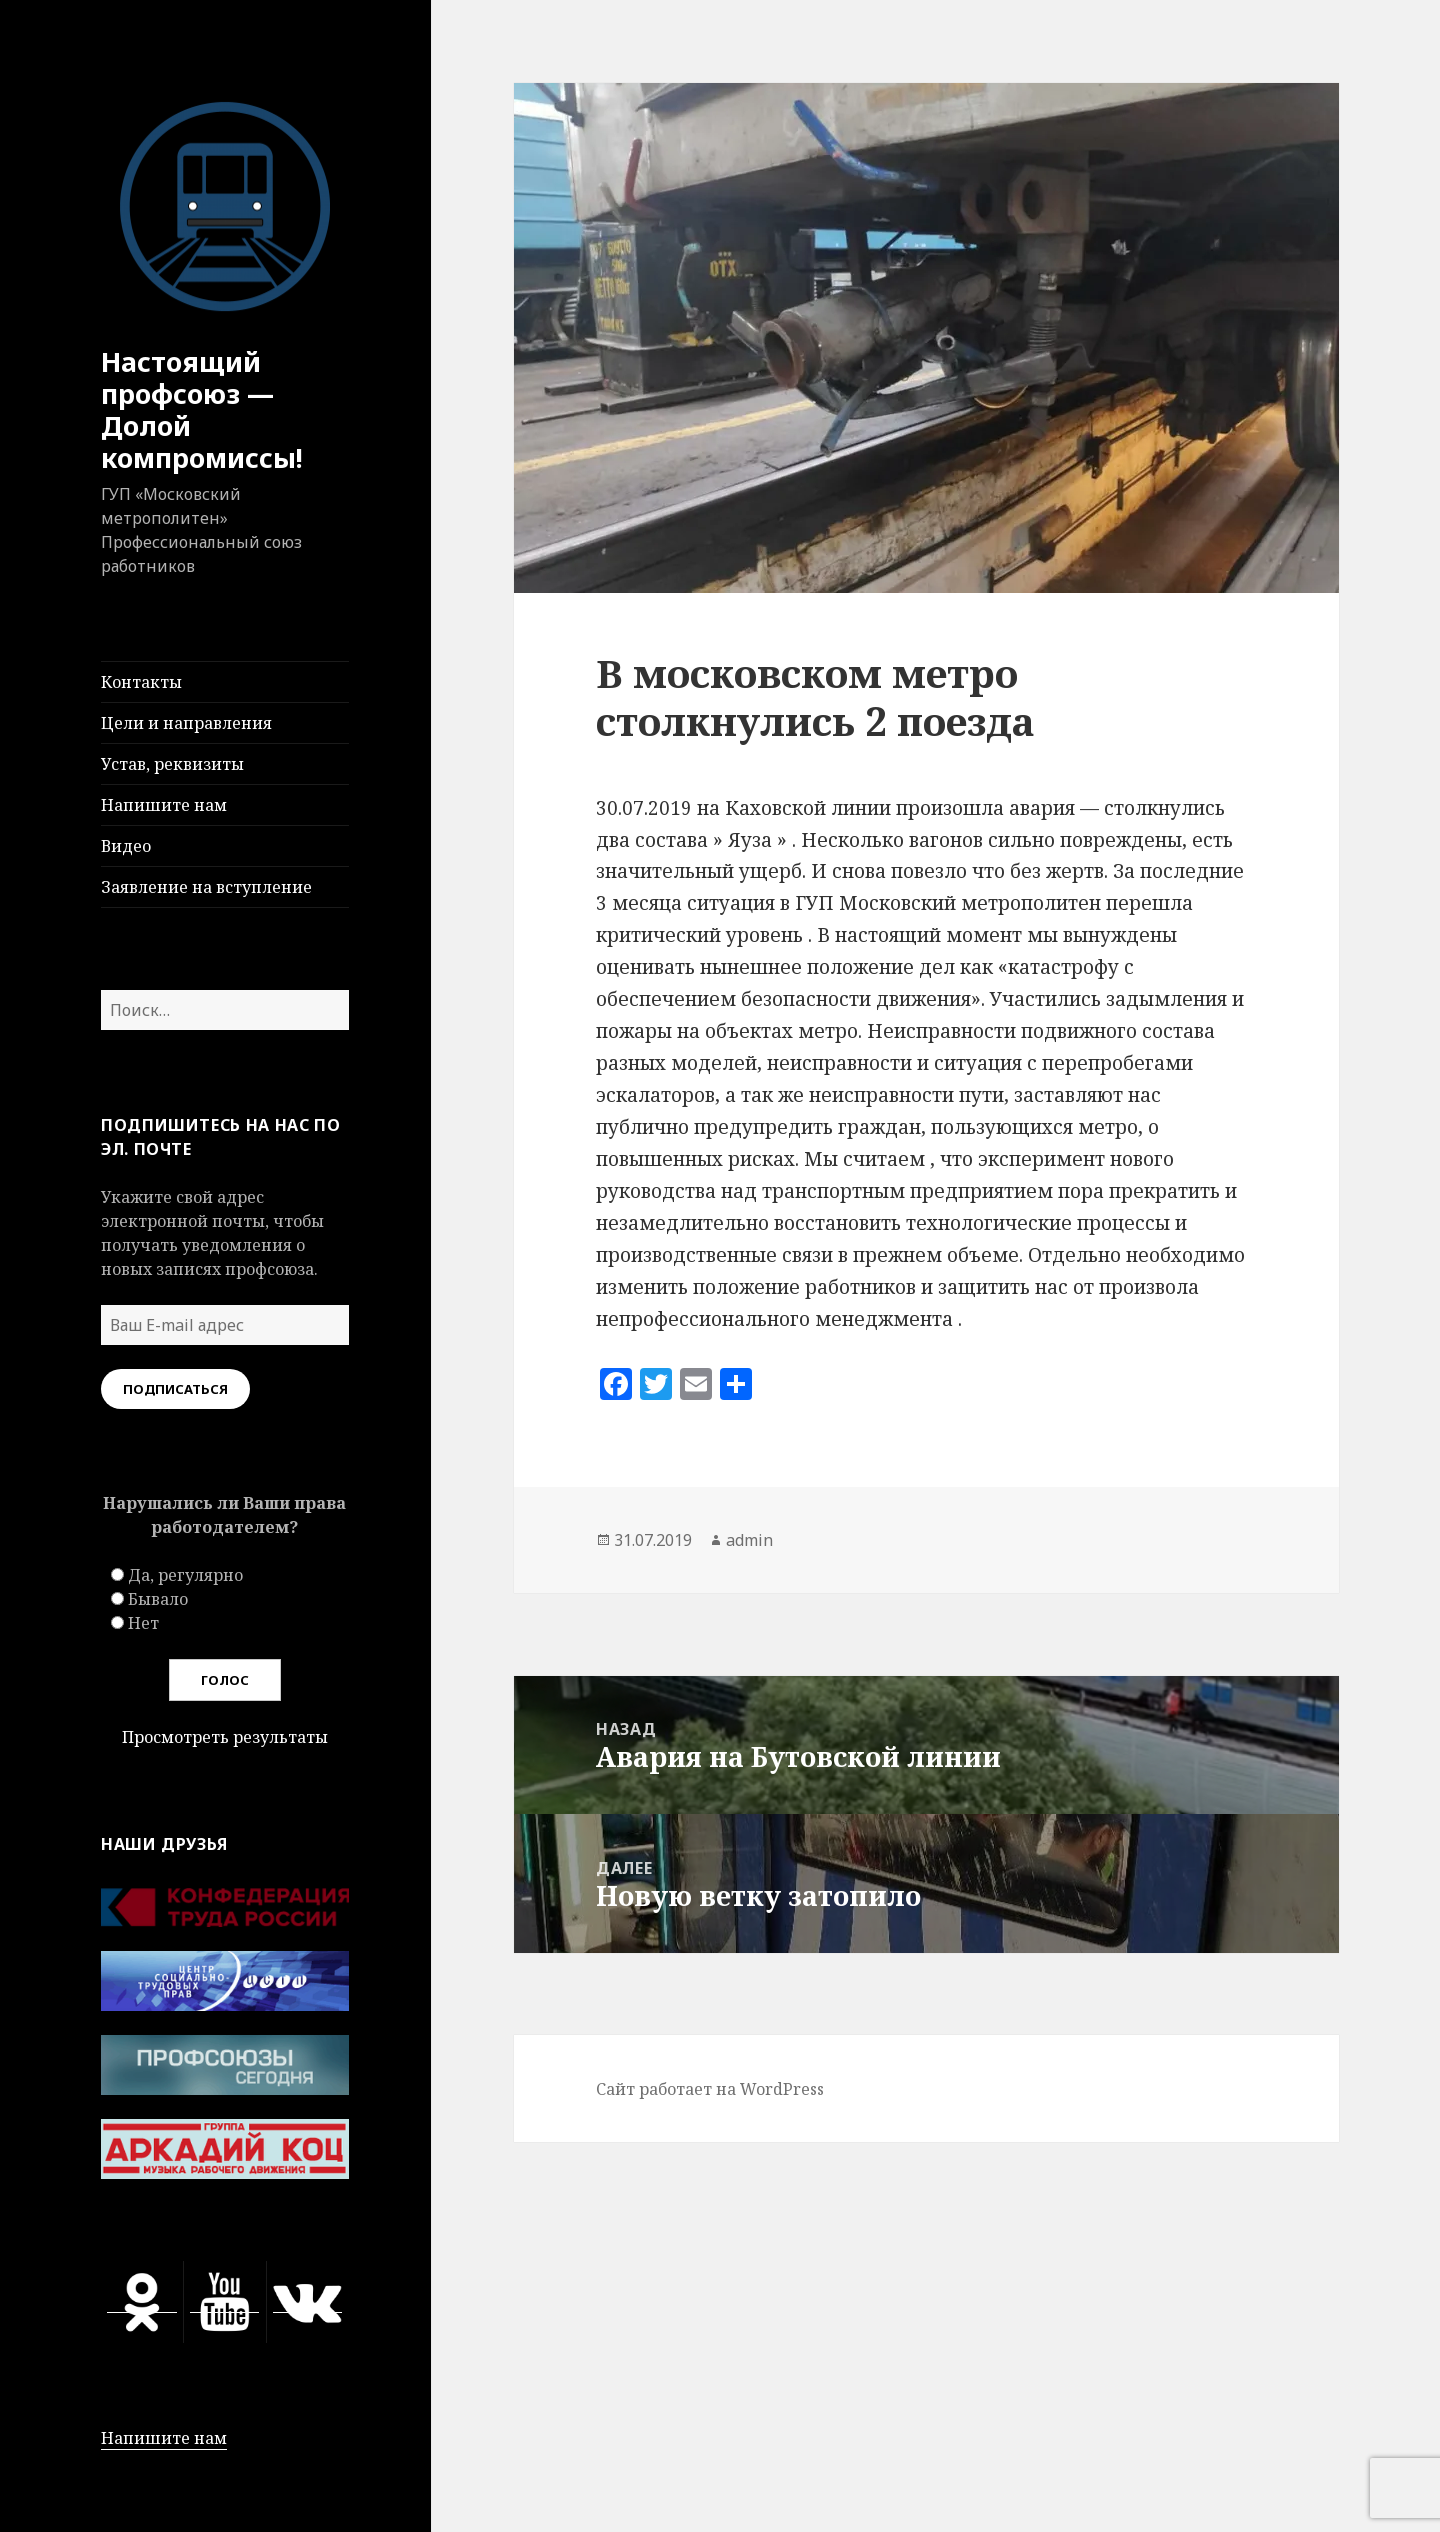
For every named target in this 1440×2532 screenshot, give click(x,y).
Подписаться (175, 1389)
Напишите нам (164, 805)
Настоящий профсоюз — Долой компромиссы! (202, 409)
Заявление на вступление (206, 887)
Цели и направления (186, 723)
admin (749, 1540)
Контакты (141, 682)
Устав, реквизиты (172, 764)
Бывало (158, 1599)
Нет (143, 1623)
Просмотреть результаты (225, 1737)
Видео (126, 846)
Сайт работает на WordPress (710, 2089)
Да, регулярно (185, 1575)
